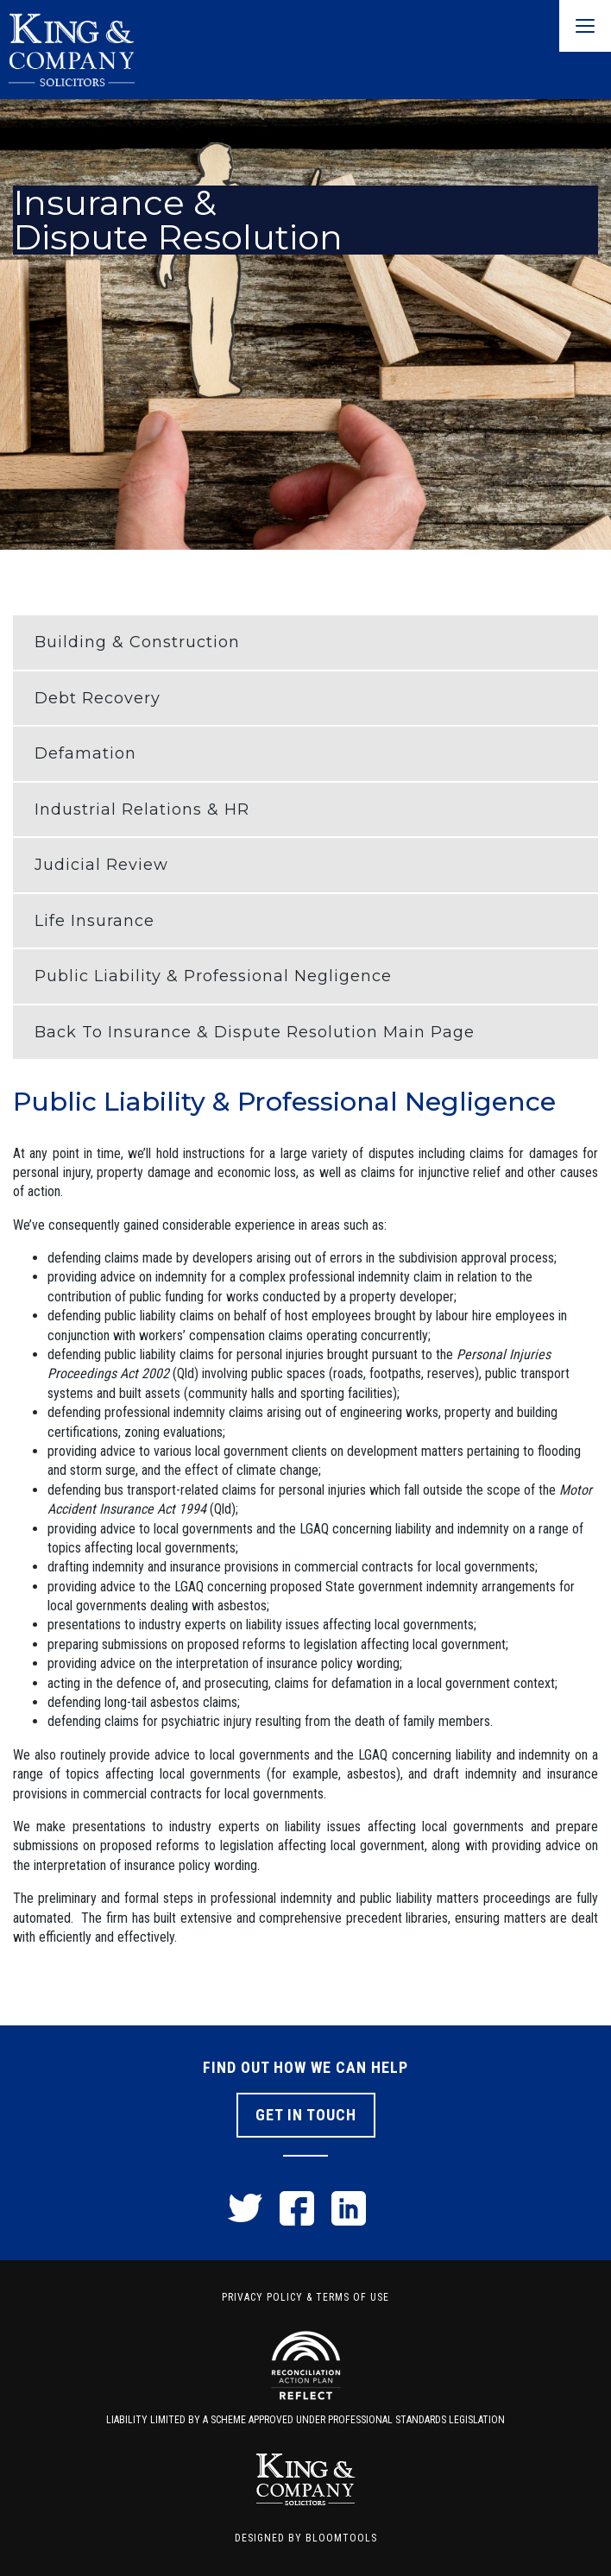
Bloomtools (341, 2538)
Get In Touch (305, 2115)
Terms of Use (352, 2297)
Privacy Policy (262, 2297)
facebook (297, 2208)
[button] (305, 642)
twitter (245, 2208)
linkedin (348, 2208)
